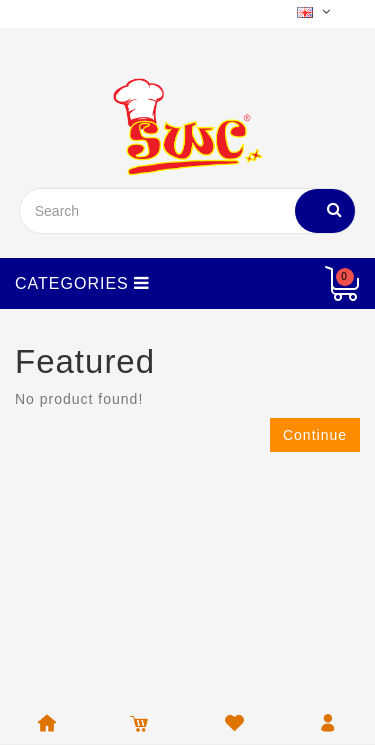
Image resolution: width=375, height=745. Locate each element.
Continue (315, 435)
